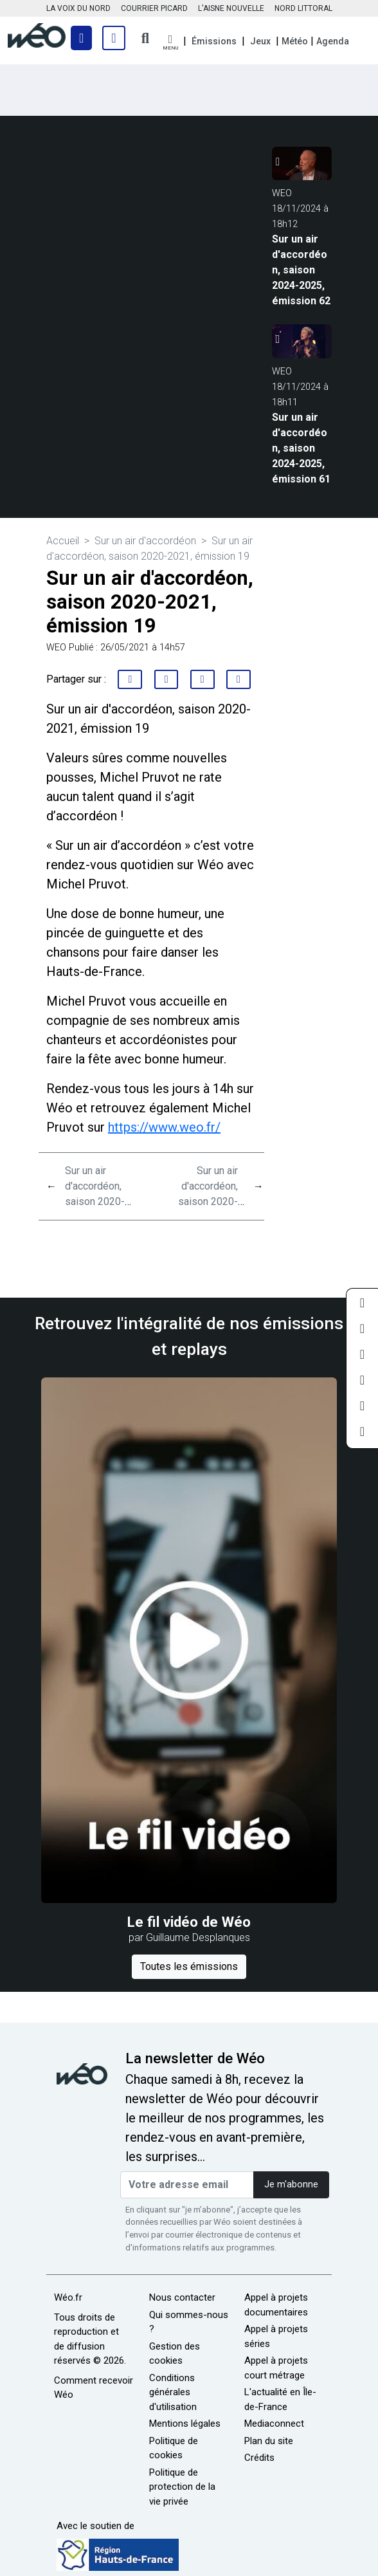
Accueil (62, 541)
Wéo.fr (68, 2297)
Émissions (214, 41)
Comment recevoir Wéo (93, 2388)
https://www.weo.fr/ (164, 1127)
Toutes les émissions (189, 1966)
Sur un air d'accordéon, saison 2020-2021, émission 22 (203, 1201)
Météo (295, 41)
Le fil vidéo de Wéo (189, 1921)
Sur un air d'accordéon (145, 541)
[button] (170, 42)
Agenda (332, 41)
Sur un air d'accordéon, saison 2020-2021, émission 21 (99, 1201)
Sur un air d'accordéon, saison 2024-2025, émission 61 (301, 448)
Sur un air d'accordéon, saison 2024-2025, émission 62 (301, 270)
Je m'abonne (291, 2184)
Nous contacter (182, 2297)
